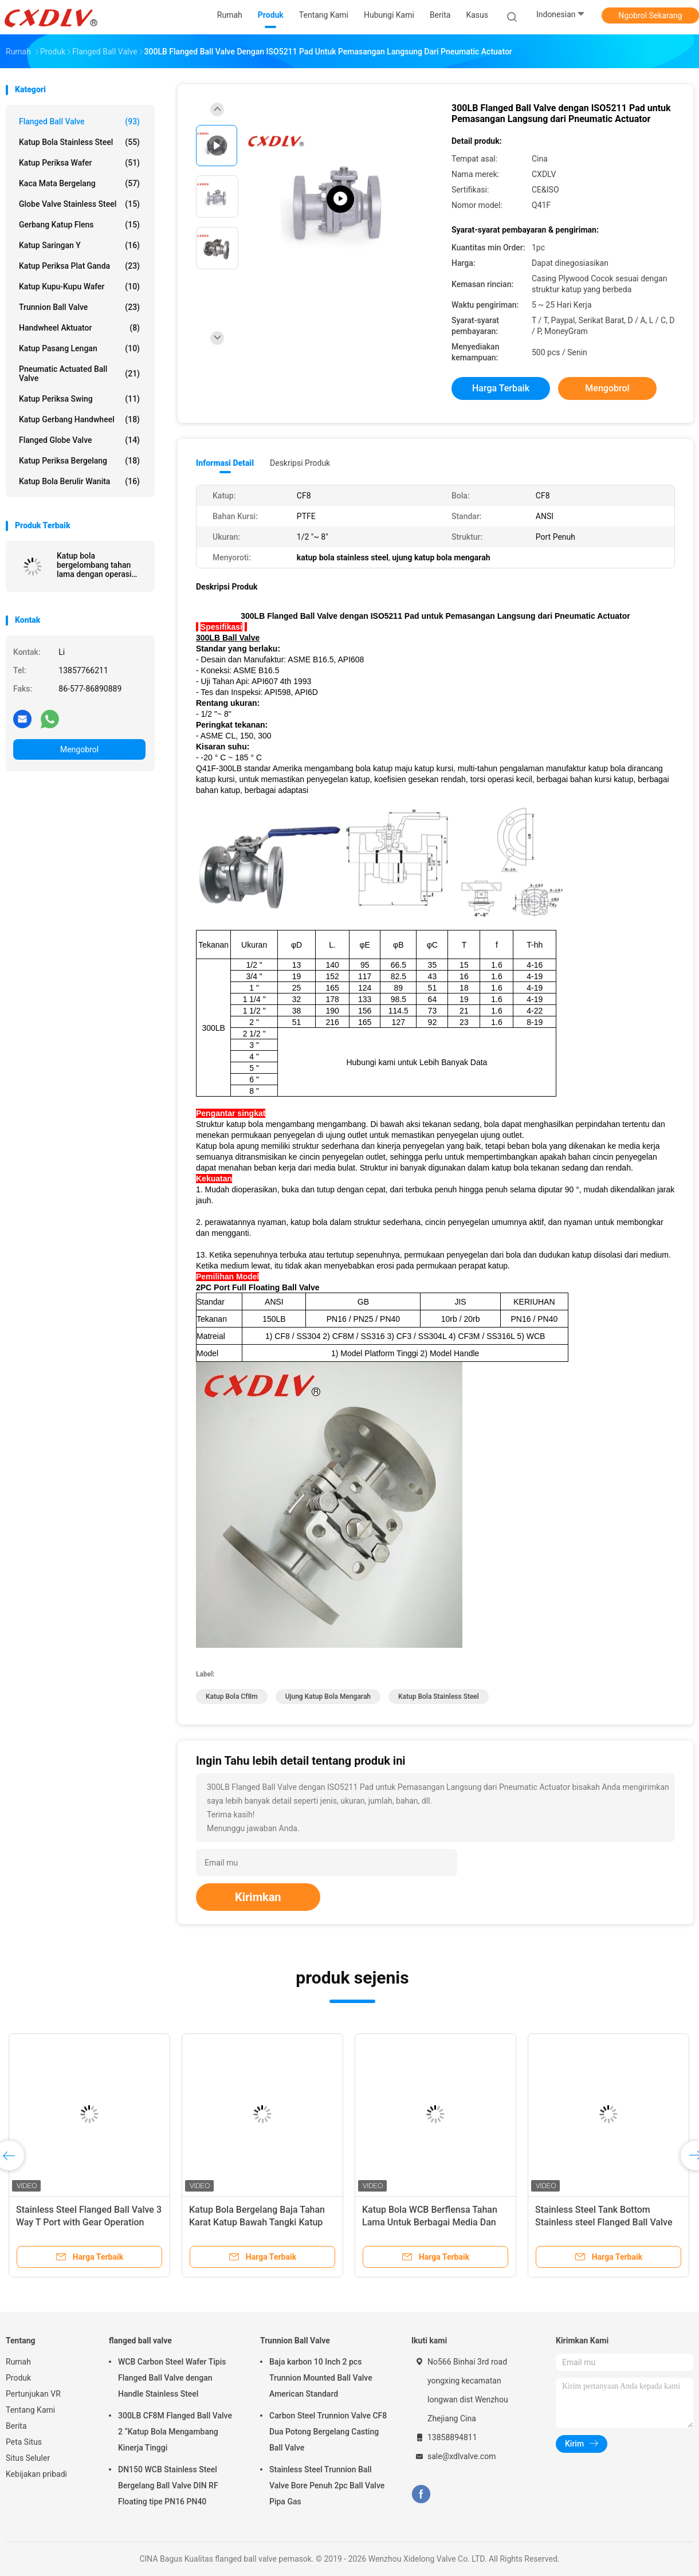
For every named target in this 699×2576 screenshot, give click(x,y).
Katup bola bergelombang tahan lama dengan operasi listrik (94, 565)
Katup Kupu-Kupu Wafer (79, 286)
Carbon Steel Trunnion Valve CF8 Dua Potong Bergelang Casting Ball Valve (328, 2431)
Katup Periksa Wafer (79, 162)
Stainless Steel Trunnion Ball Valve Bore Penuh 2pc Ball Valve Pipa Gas (326, 2485)
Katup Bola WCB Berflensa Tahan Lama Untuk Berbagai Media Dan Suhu (429, 2222)
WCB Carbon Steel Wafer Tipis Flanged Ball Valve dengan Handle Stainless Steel (172, 2377)
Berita (16, 2425)
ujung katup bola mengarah (328, 1697)
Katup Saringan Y (79, 245)
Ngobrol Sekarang (650, 15)
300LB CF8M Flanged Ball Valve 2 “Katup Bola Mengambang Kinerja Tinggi (175, 2431)
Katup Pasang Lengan (79, 348)
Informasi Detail (225, 463)
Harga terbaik (500, 388)
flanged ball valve (79, 121)
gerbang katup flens (79, 224)
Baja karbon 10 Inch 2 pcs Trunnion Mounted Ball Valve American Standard (320, 2377)
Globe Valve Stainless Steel (79, 204)
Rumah (18, 2361)
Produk (18, 2377)
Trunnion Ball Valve (79, 307)
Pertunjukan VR (33, 2393)
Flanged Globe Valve (79, 440)
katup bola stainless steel (438, 1697)
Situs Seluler (28, 2458)
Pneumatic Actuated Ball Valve (79, 373)
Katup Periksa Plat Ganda (79, 266)
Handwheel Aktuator (79, 327)
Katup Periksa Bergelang (79, 460)
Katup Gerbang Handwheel (79, 419)
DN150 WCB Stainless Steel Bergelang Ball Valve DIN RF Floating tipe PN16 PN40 (168, 2485)
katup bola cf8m (232, 1697)
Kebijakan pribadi (36, 2474)
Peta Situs (24, 2442)
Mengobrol (79, 749)
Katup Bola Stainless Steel (79, 142)
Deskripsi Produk (300, 463)
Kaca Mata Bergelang (79, 183)
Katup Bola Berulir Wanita (79, 481)
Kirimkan (258, 1897)
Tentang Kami (30, 2409)
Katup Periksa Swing (79, 399)
